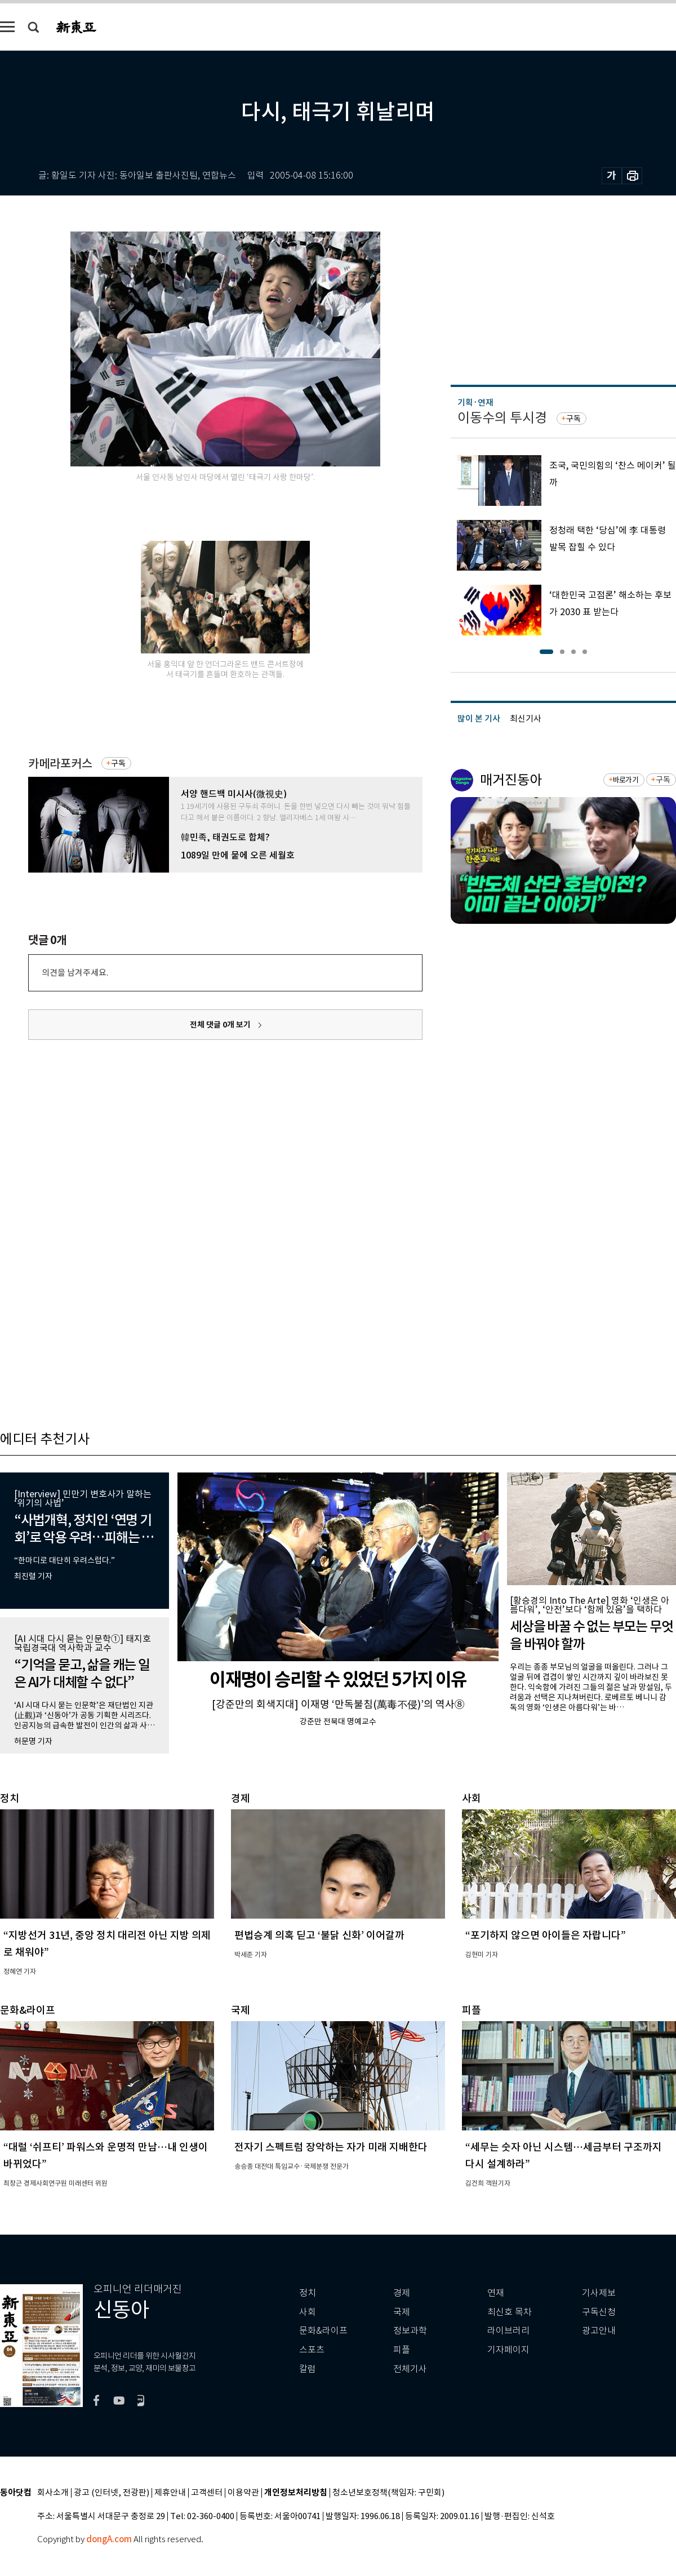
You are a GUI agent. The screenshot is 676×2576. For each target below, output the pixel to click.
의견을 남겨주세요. (75, 972)
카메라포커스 (60, 763)
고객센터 (207, 2493)
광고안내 (599, 2330)
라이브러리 (508, 2330)
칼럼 (307, 2369)
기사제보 (599, 2293)
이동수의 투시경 (502, 417)
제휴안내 (170, 2493)
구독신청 (599, 2312)
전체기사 (410, 2369)
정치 (307, 2293)
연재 (495, 2293)
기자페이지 (508, 2349)
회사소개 (53, 2493)
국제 (401, 2312)
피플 (401, 2349)
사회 (307, 2312)
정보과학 (410, 2330)
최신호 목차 (509, 2312)
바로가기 (625, 780)
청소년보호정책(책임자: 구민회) (388, 2493)
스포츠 (311, 2349)
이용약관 (243, 2493)
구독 (118, 763)
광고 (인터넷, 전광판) (111, 2493)
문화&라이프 (323, 2330)
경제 (401, 2293)
